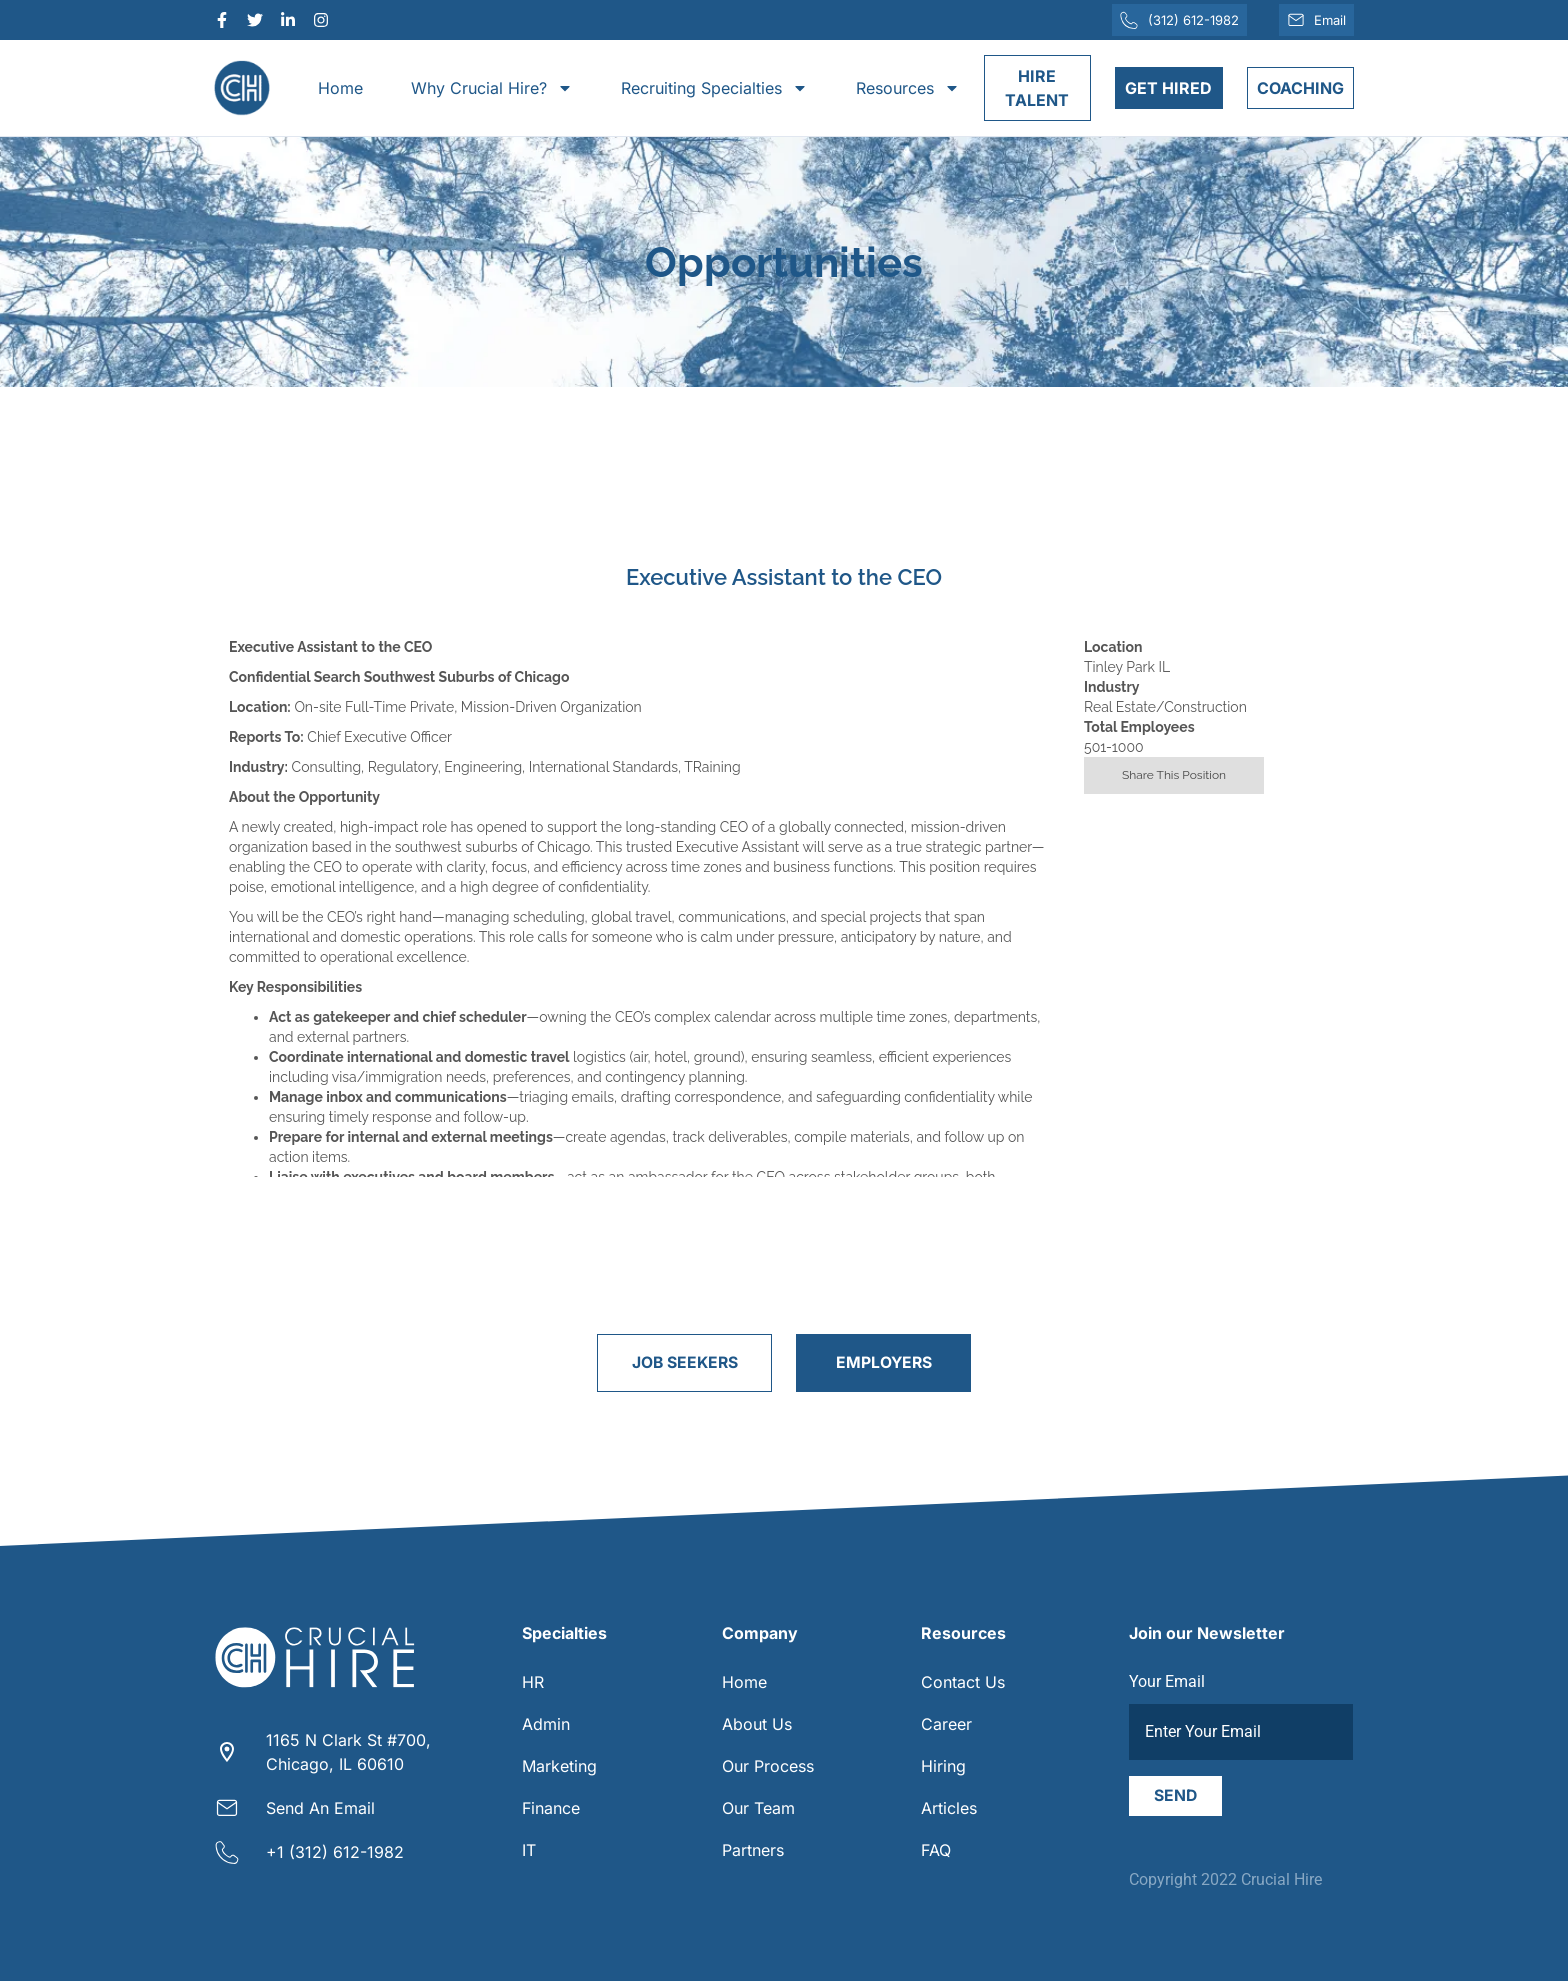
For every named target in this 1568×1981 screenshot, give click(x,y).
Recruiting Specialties (714, 88)
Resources (908, 88)
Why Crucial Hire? (492, 88)
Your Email (1167, 1681)
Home (340, 88)
